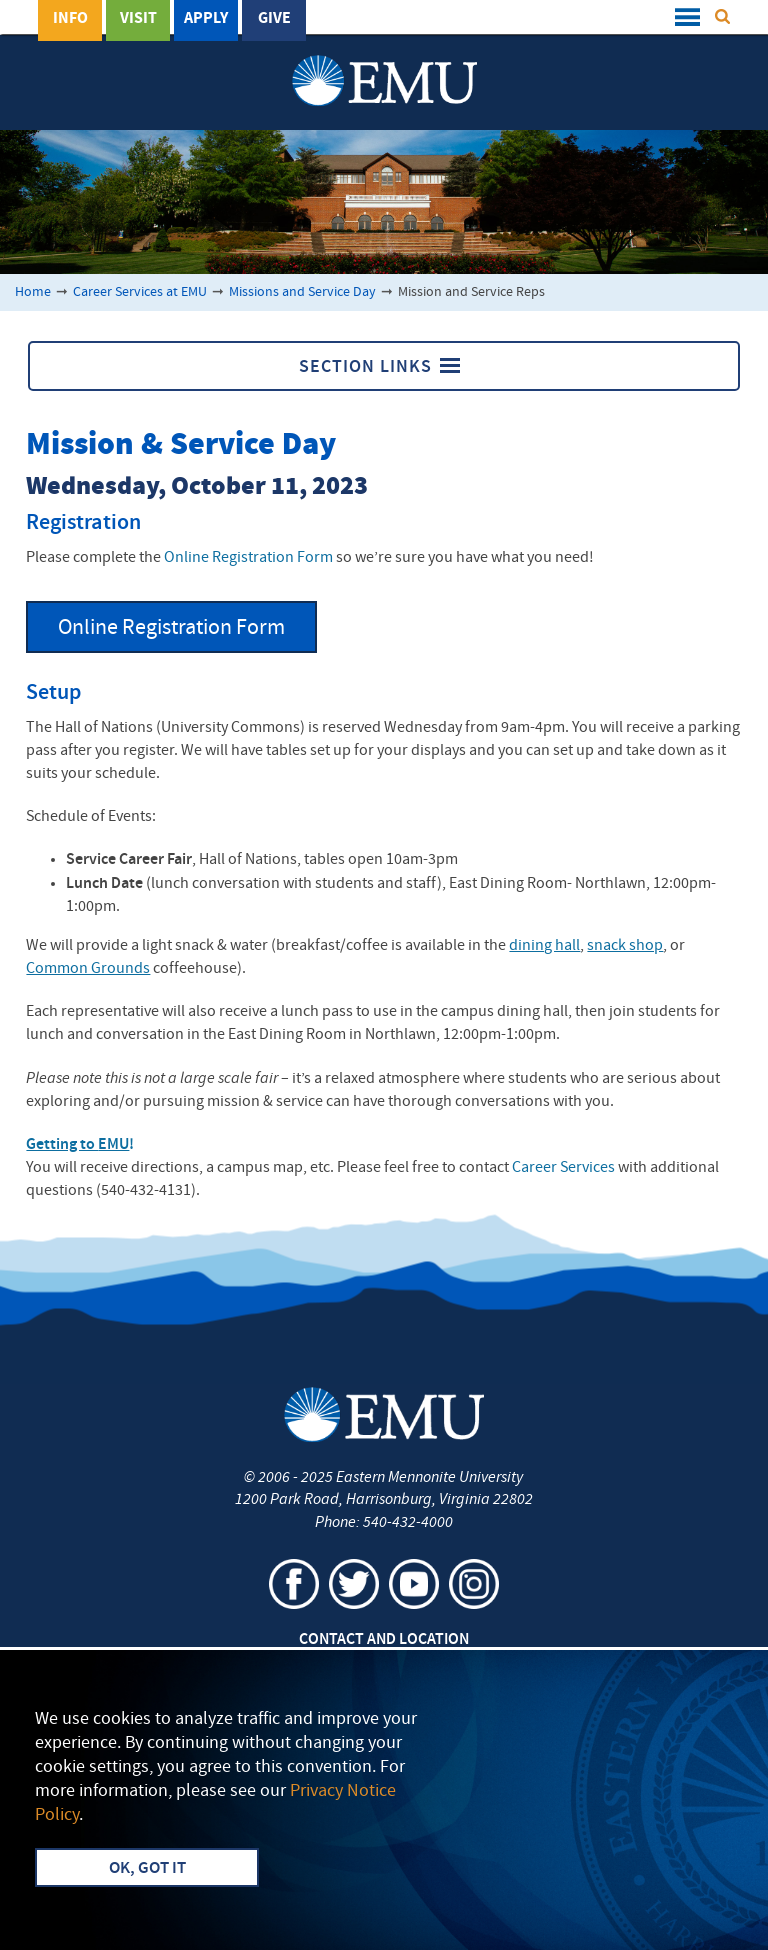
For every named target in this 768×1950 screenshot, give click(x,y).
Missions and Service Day (302, 292)
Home (33, 292)
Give (274, 19)
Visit (138, 19)
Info (70, 19)
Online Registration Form (248, 558)
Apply (206, 19)
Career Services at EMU (140, 292)
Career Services (563, 1168)
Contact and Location (384, 1640)
